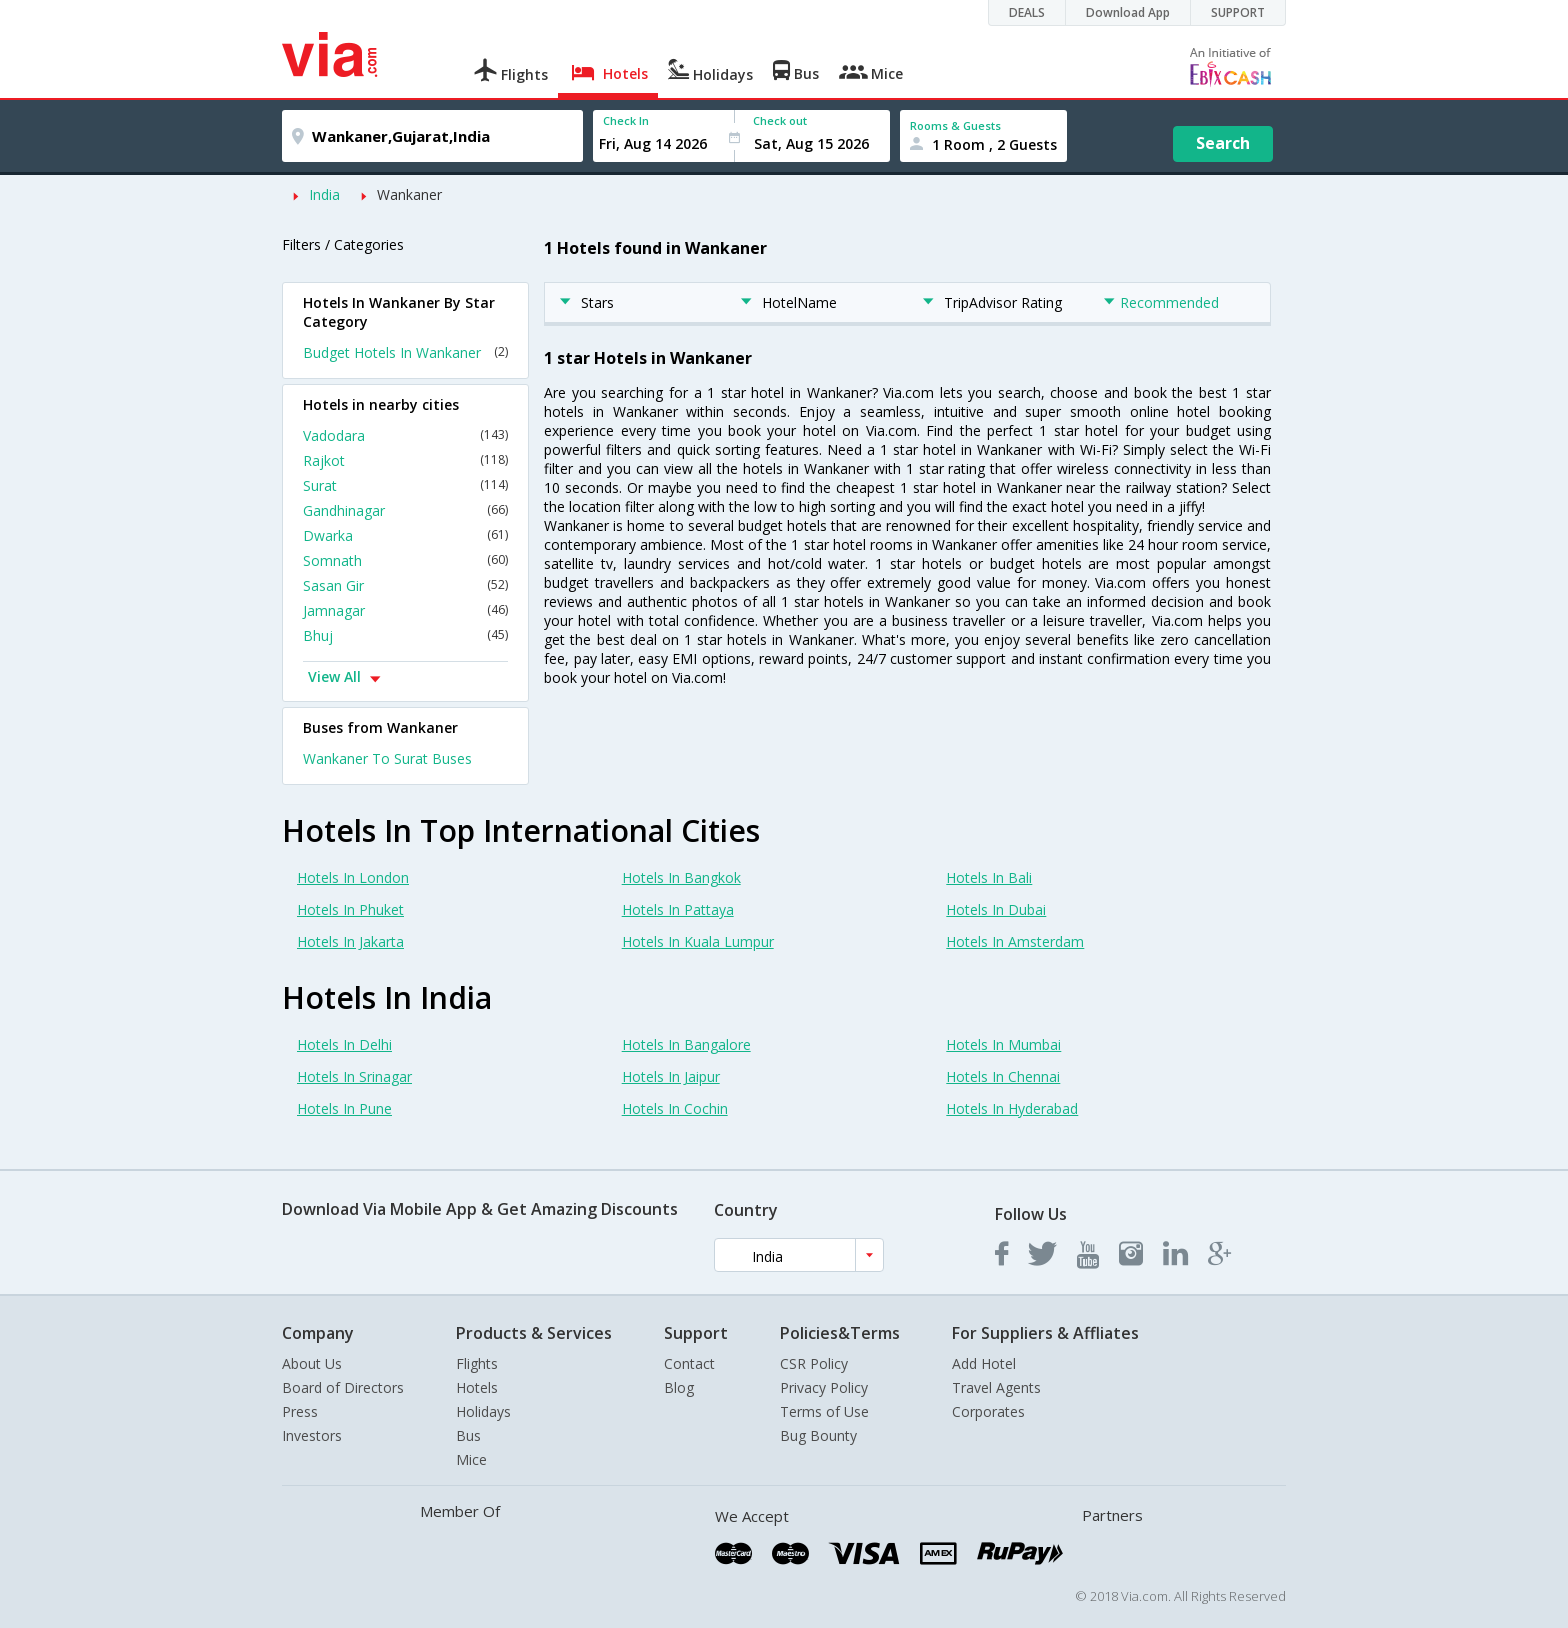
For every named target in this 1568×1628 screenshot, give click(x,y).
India (324, 194)
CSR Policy (814, 1363)
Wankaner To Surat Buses (387, 758)
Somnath (405, 560)
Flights (477, 1363)
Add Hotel (984, 1363)
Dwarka (405, 535)
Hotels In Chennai (1003, 1076)
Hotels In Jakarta (350, 941)
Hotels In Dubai (996, 909)
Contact (689, 1363)
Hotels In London (353, 877)
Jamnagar (405, 610)
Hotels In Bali (989, 877)
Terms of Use (824, 1411)
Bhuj (405, 635)
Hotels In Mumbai (1003, 1044)
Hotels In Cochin (675, 1108)
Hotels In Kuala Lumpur (698, 941)
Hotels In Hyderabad (1012, 1108)
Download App (1128, 12)
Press (300, 1411)
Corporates (988, 1411)
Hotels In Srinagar (354, 1076)
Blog (679, 1387)
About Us (312, 1363)
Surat (405, 485)
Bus (468, 1435)
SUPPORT (1238, 12)
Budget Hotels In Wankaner (405, 352)
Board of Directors (343, 1387)
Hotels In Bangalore (686, 1044)
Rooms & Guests (955, 125)
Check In (626, 120)
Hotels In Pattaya (678, 909)
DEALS (1027, 12)
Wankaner (409, 194)
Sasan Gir (405, 585)
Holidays (483, 1411)
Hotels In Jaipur (671, 1076)
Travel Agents (996, 1387)
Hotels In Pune (344, 1108)
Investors (312, 1435)
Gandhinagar (405, 510)
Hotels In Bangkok (681, 877)
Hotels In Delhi (344, 1044)
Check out (780, 120)
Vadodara (405, 435)
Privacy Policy (824, 1387)
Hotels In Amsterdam (1015, 941)
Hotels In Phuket (350, 909)
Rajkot (405, 460)
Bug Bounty (818, 1435)
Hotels (477, 1387)
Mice (471, 1459)
